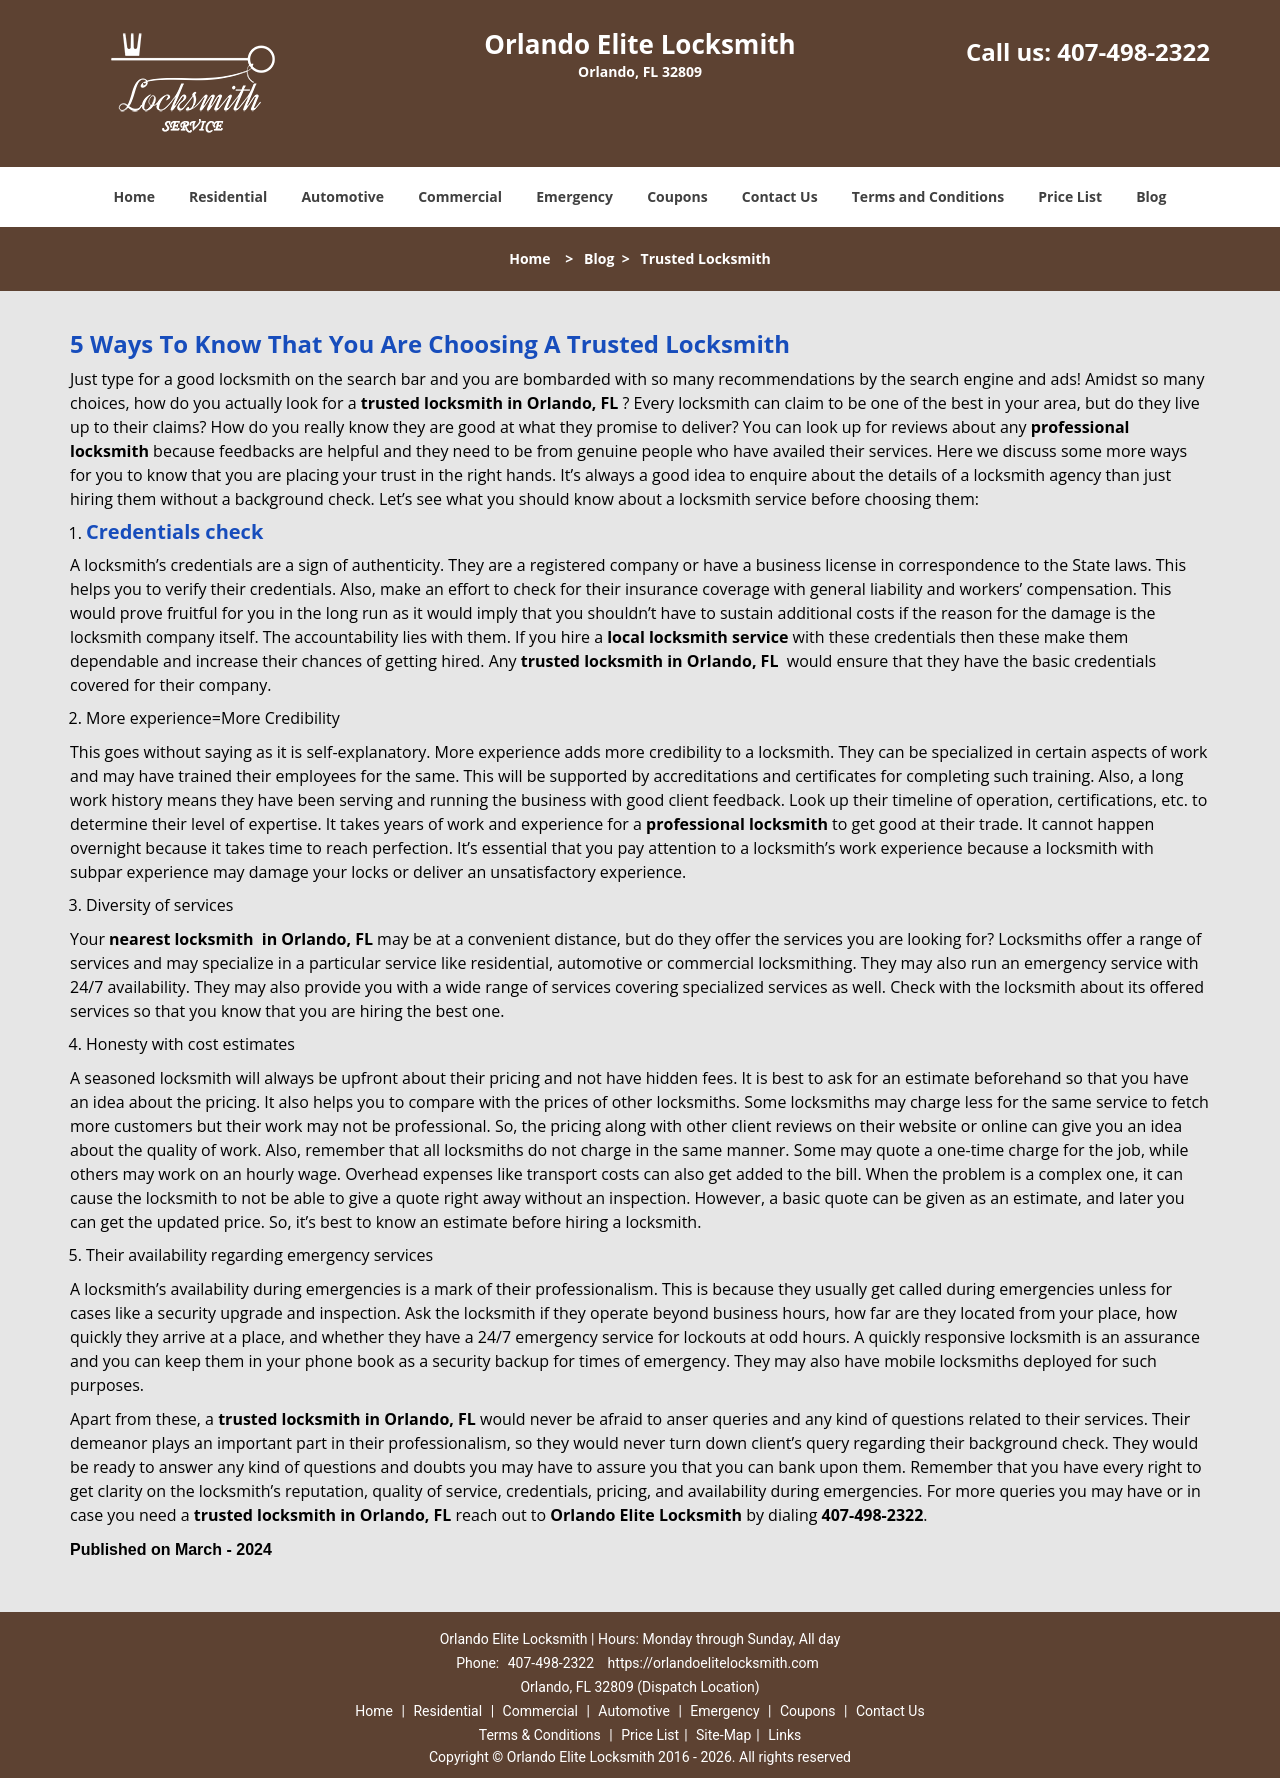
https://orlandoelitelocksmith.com (713, 1663)
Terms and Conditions (928, 196)
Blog (1151, 196)
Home (134, 196)
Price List (1070, 196)
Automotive (342, 196)
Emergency (574, 196)
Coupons (677, 196)
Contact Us (780, 196)
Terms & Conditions (540, 1735)
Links (784, 1735)
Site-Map (723, 1735)
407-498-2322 (1133, 51)
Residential (228, 196)
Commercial (460, 196)
